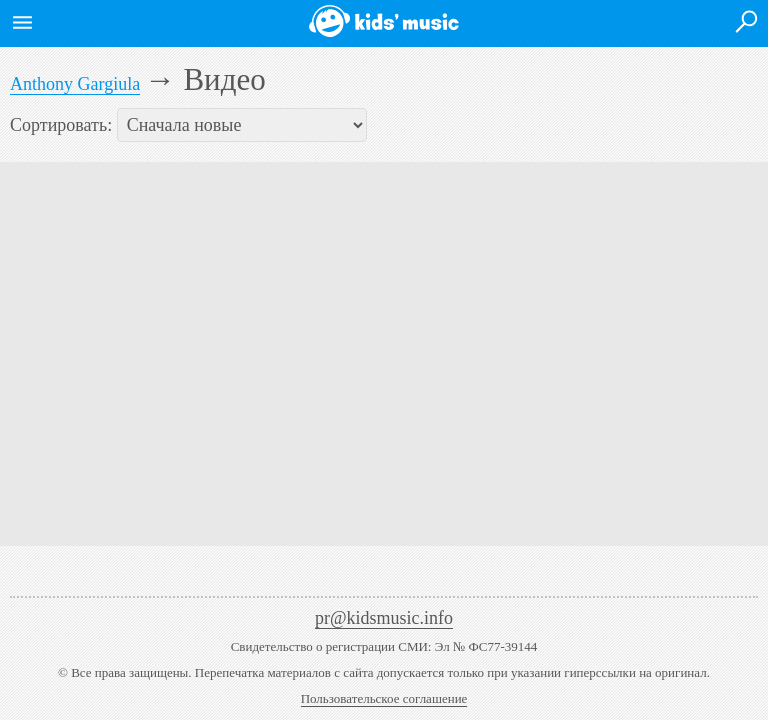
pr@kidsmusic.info (384, 618)
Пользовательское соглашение (384, 698)
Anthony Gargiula (75, 84)
